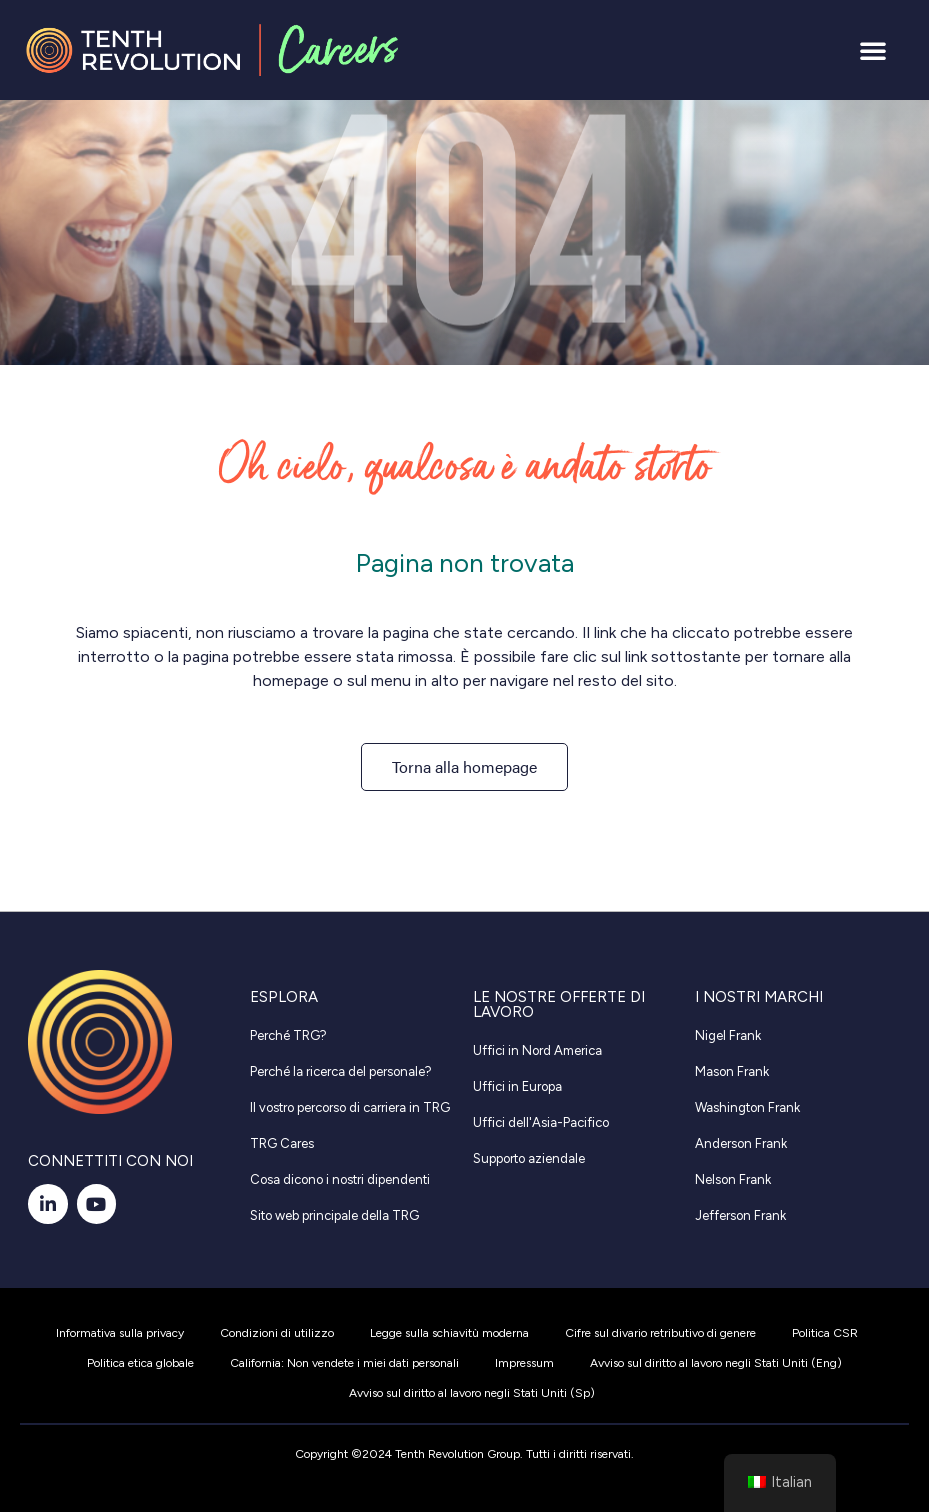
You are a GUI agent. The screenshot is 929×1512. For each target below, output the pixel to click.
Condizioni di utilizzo (277, 1333)
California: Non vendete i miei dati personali (344, 1363)
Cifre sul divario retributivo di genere (660, 1333)
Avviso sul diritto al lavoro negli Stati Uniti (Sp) (472, 1393)
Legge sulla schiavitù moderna (449, 1333)
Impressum (524, 1363)
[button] (873, 50)
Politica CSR (825, 1333)
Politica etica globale (140, 1363)
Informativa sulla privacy (120, 1333)
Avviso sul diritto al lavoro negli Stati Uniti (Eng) (716, 1363)
